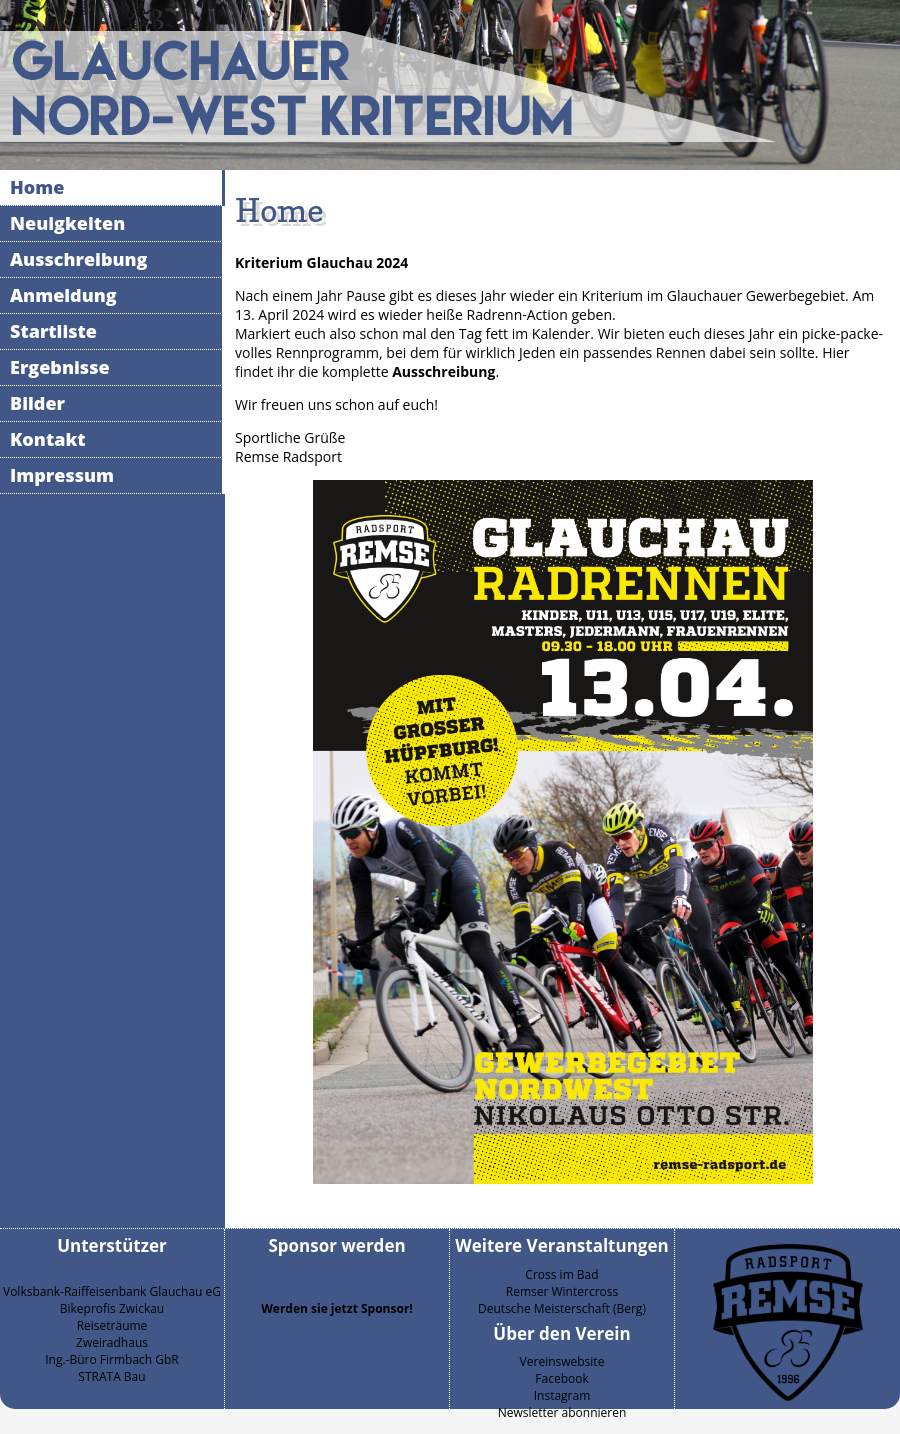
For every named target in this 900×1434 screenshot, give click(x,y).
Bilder (37, 403)
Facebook (561, 1378)
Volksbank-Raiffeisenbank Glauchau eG (112, 1291)
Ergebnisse (60, 367)
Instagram (562, 1395)
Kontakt (48, 439)
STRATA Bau (111, 1376)
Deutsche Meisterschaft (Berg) (562, 1308)
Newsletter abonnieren (562, 1412)
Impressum (62, 475)
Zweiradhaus (112, 1342)
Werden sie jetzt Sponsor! (337, 1308)
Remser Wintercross (562, 1291)
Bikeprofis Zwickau (112, 1308)
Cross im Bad (561, 1274)
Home (37, 187)
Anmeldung (63, 295)
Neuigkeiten (67, 223)
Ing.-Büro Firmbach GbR (112, 1359)
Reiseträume (112, 1325)
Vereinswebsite (562, 1361)
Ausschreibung (79, 259)
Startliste (53, 331)
